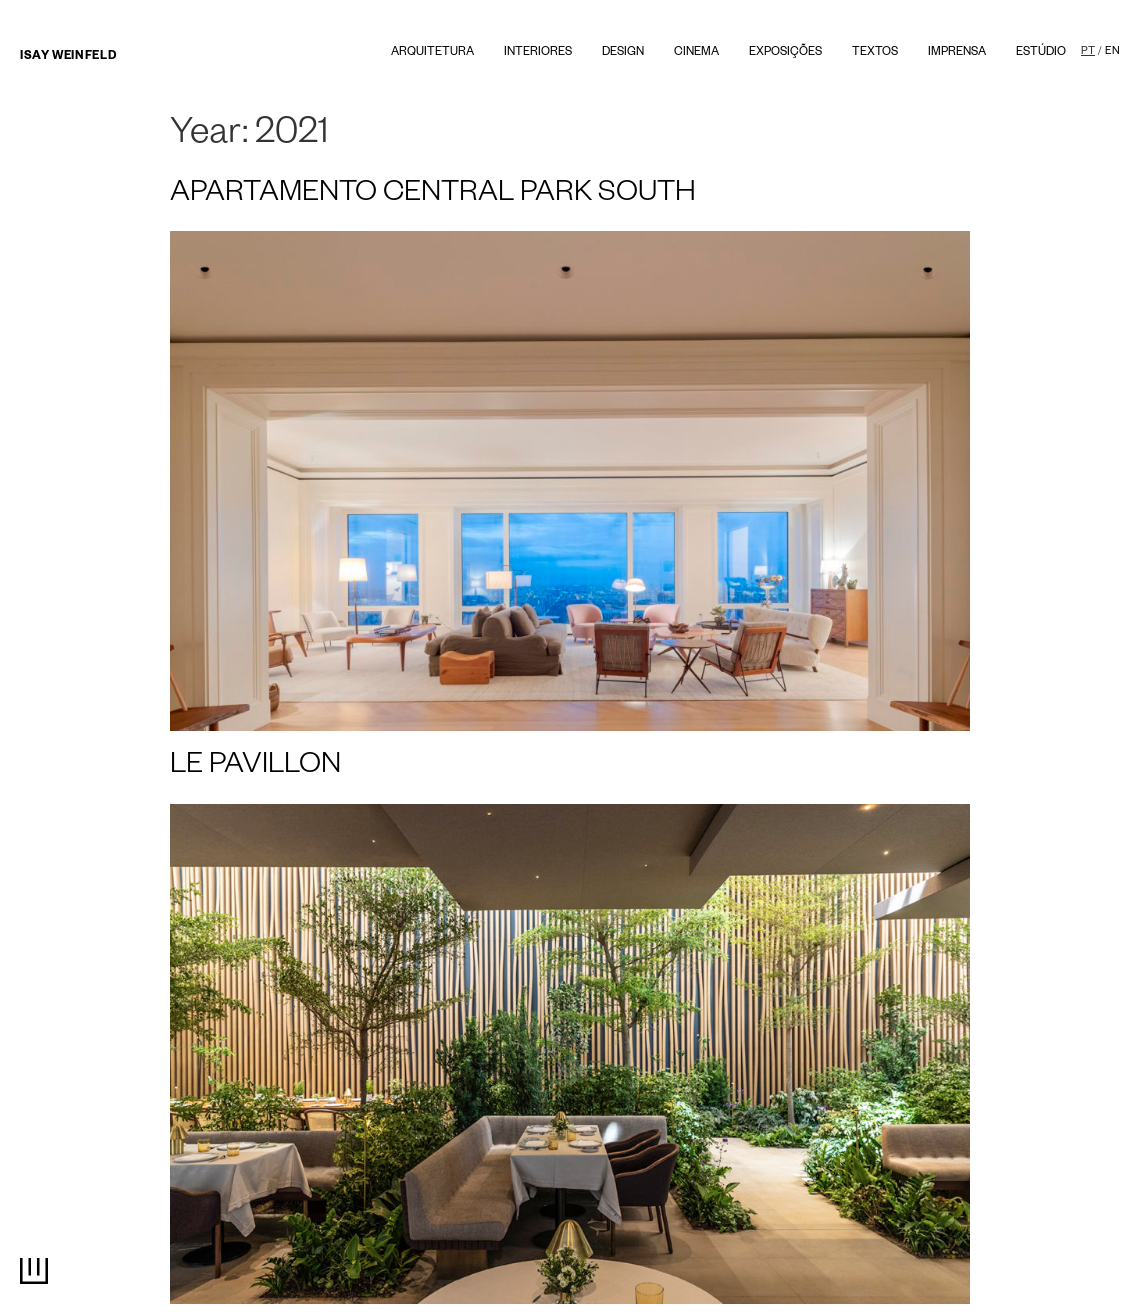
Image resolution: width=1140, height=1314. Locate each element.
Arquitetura (432, 53)
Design (623, 53)
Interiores (538, 53)
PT (1088, 52)
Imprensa (957, 53)
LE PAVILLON (255, 768)
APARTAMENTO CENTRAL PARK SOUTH (433, 196)
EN (1112, 52)
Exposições (785, 53)
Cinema (696, 53)
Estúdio (1041, 53)
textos (875, 53)
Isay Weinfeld (68, 57)
